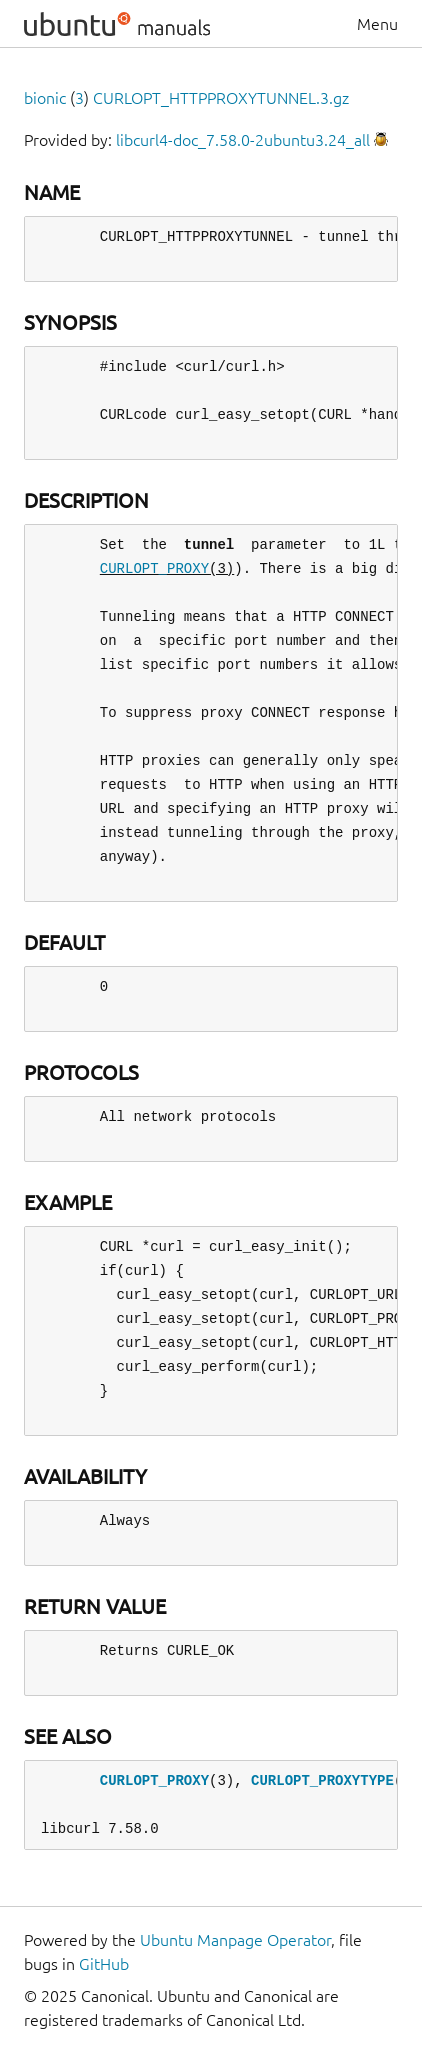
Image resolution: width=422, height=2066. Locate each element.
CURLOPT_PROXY (154, 568)
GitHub (104, 1964)
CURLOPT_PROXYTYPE (322, 1780)
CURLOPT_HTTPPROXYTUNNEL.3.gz (221, 98)
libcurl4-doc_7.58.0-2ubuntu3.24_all (243, 140)
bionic (45, 98)
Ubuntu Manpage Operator (235, 1940)
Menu (377, 24)
